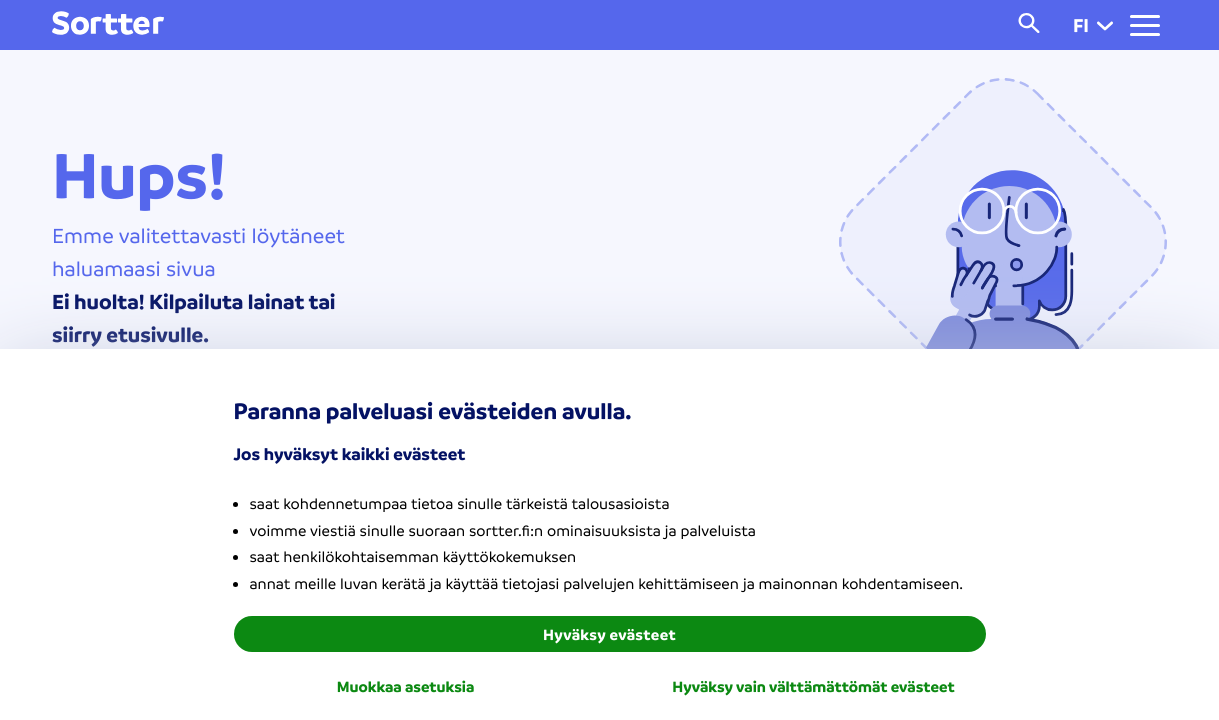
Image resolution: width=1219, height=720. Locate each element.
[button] (1105, 25)
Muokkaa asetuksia (406, 686)
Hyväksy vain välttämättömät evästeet (813, 686)
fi (1093, 25)
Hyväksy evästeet (609, 634)
